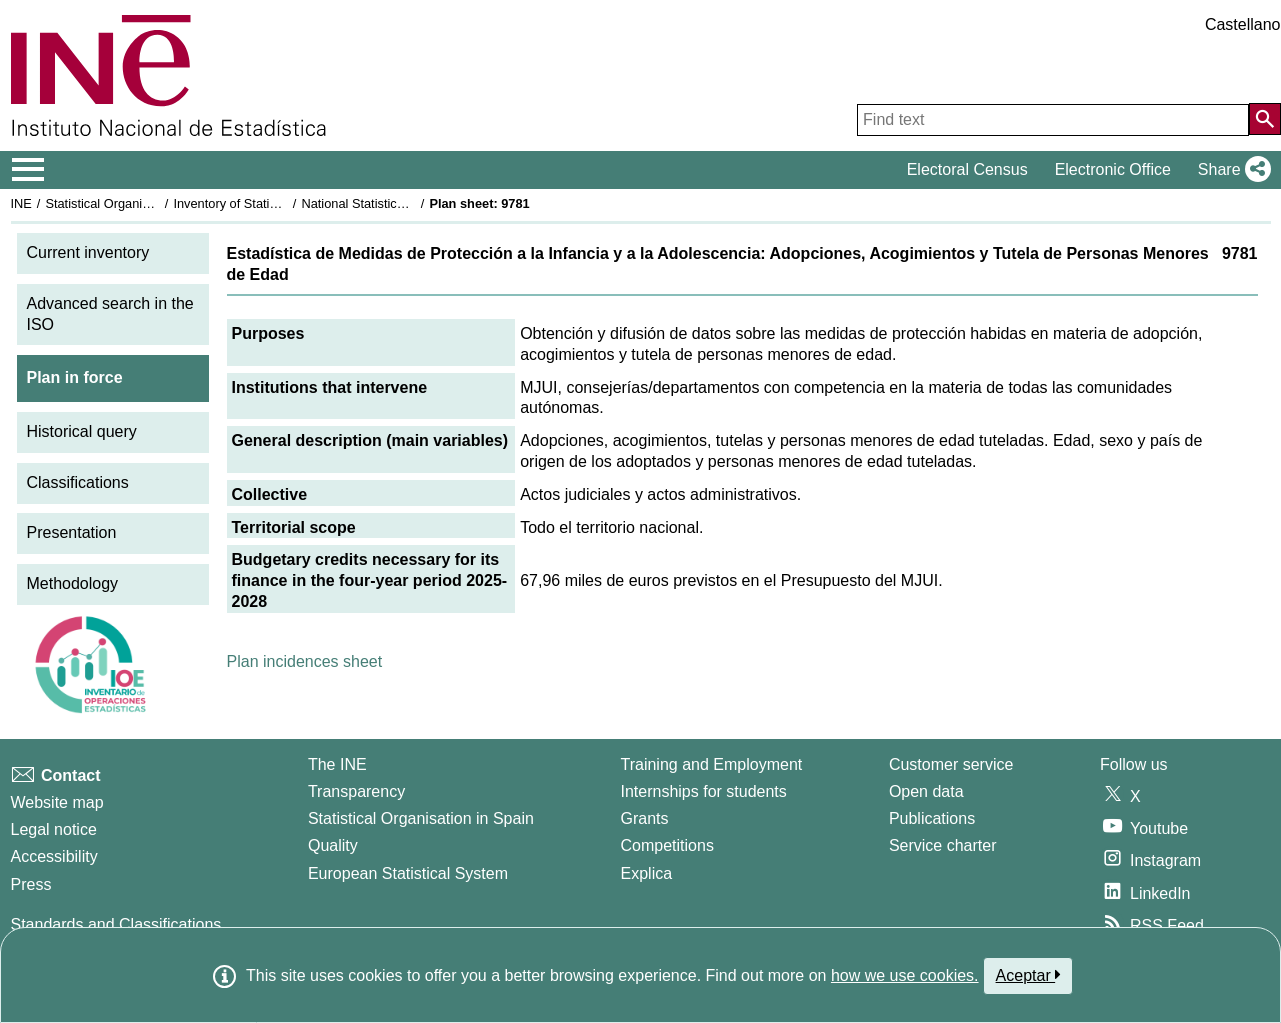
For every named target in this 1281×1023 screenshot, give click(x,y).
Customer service (951, 764)
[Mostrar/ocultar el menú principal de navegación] (28, 170)
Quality (333, 845)
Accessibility (54, 856)
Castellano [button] (1243, 24)
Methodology (73, 583)
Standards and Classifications (116, 924)
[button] (1230, 170)
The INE (337, 764)
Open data (926, 791)
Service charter (943, 845)
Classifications (78, 482)
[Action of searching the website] (1265, 119)
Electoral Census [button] (967, 169)
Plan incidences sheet (305, 661)
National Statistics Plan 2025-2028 (399, 203)
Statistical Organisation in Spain (135, 203)
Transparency (356, 791)
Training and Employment (712, 764)
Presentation (72, 532)
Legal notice (54, 829)
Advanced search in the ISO (110, 314)
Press (31, 884)
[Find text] (1053, 120)
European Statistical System (408, 873)
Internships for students (704, 791)
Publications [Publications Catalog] (932, 818)
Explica (647, 873)
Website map (57, 802)
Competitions (667, 845)
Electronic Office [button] (1113, 169)
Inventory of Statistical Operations (268, 203)
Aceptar (1028, 975)
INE (21, 203)
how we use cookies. (905, 975)
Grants (645, 818)
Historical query (82, 431)
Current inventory (88, 252)
